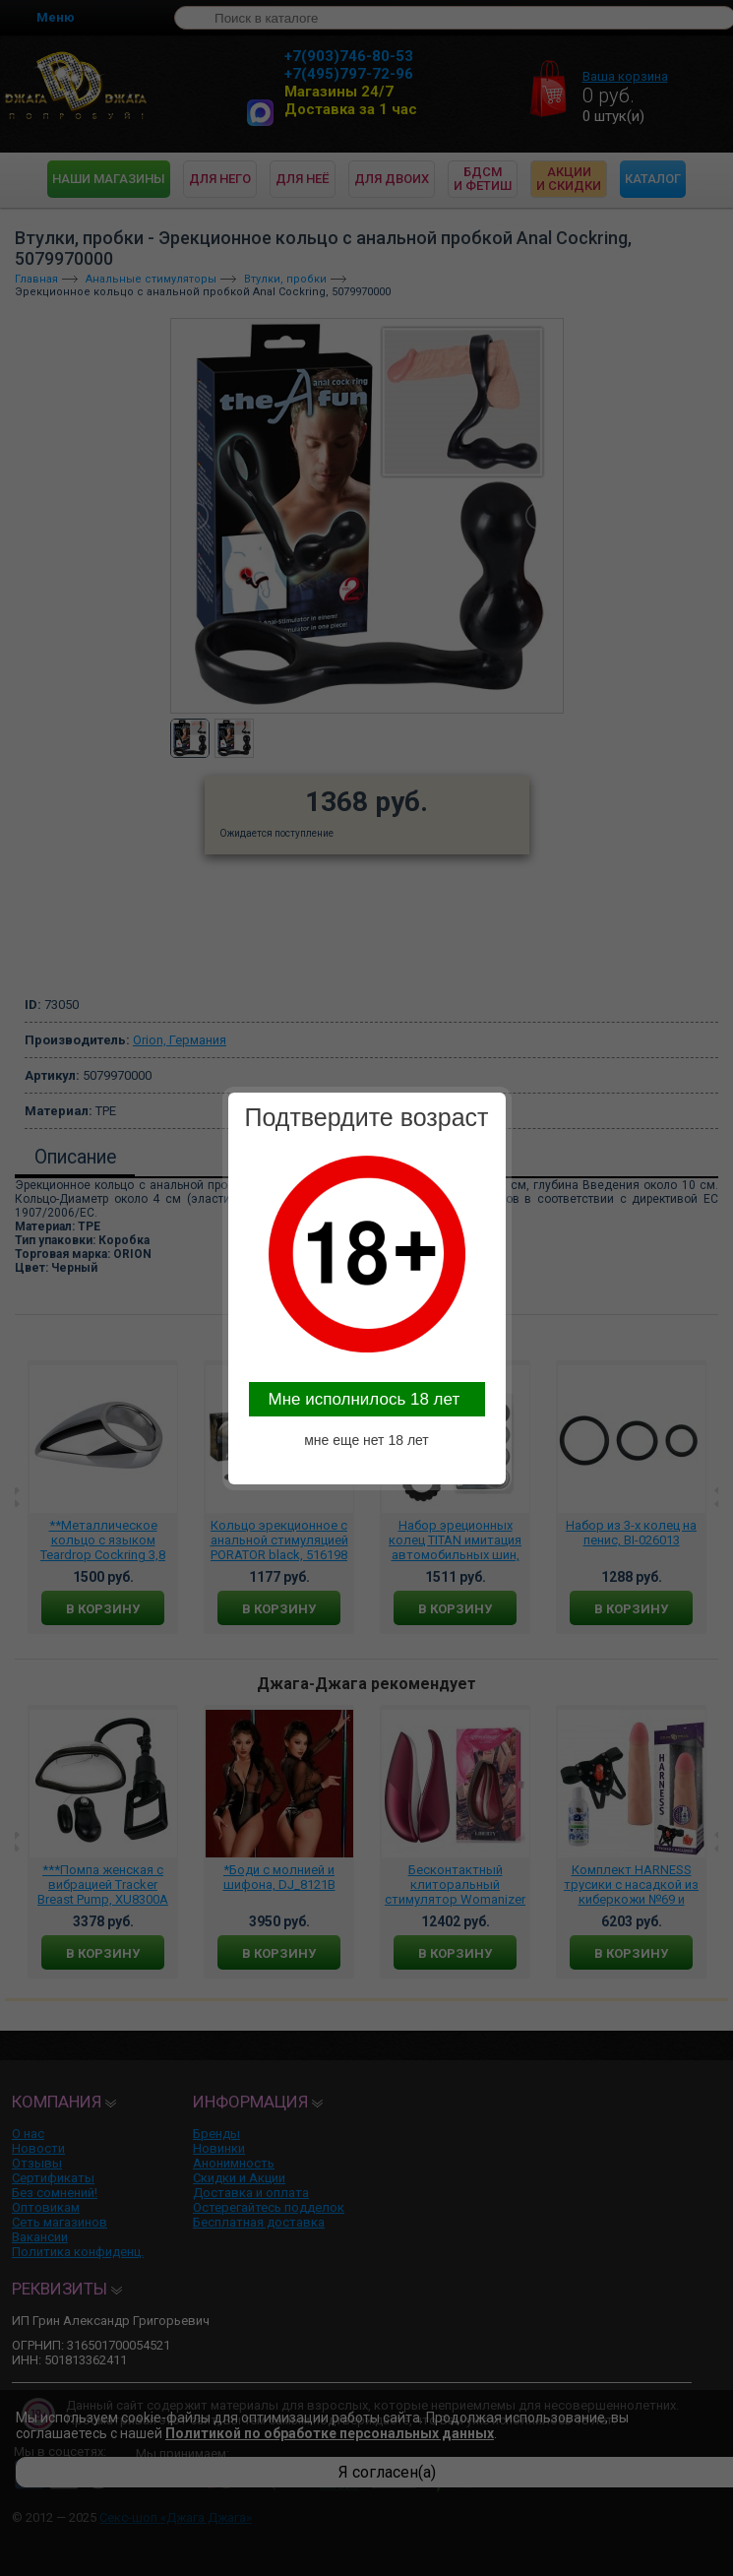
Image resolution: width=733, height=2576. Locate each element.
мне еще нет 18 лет (366, 1440)
